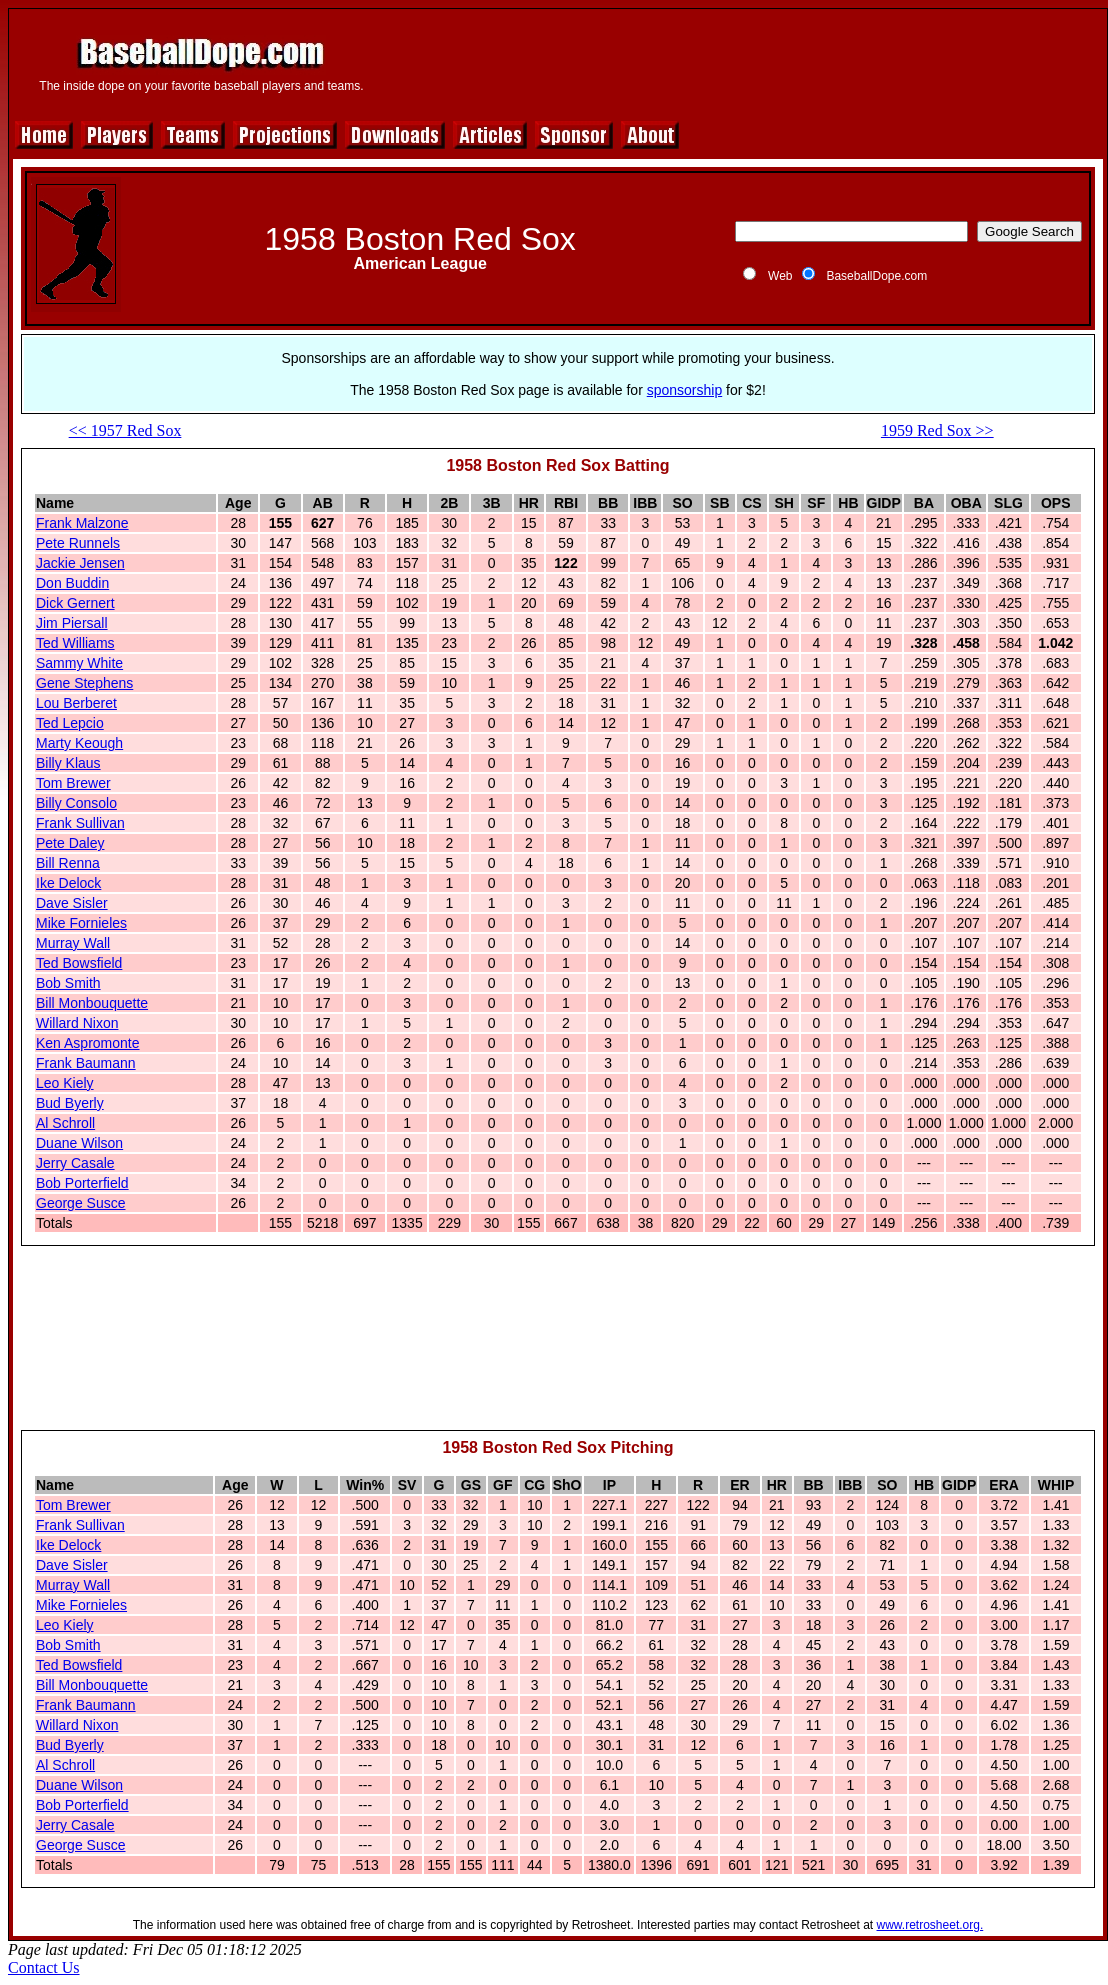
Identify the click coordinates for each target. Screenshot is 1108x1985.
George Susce (81, 1203)
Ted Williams (75, 643)
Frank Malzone (82, 523)
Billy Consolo (76, 803)
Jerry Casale (75, 1163)
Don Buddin (72, 583)
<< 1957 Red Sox (125, 430)
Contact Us (44, 1967)
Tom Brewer (73, 783)
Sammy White (79, 663)
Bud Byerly (70, 1103)
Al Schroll (65, 1123)
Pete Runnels (78, 543)
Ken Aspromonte (88, 1043)
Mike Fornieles (81, 923)
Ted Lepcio (70, 723)
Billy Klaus (68, 763)
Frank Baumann (86, 1063)
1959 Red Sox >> (937, 430)
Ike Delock (68, 883)
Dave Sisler (72, 903)
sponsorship (685, 390)
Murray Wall (73, 943)
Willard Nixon (77, 1023)
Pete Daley (70, 843)
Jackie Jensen (80, 563)
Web (780, 276)
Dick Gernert (75, 603)
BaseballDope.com (876, 276)
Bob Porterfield (82, 1183)
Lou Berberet (76, 703)
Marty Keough (79, 743)
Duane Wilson (79, 1143)
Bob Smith (68, 983)
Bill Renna (68, 863)
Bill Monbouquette (92, 1003)
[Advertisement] (558, 1347)
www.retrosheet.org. (930, 1925)
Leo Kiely (65, 1083)
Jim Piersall (72, 623)
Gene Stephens (84, 683)
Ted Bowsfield (79, 963)
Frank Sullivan (80, 823)
